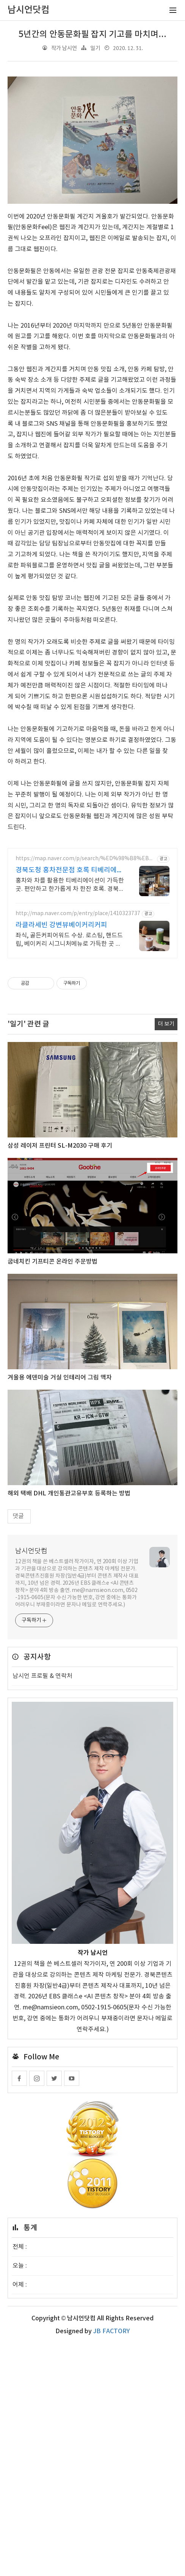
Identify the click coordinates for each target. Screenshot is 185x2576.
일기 (95, 48)
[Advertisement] (92, 122)
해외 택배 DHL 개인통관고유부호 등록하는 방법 (69, 1726)
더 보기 (166, 1256)
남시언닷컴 (31, 1784)
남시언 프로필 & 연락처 (42, 1908)
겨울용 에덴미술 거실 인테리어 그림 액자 (60, 1610)
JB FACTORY (111, 2563)
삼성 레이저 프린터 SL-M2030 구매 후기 (60, 1378)
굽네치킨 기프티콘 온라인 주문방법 (52, 1494)
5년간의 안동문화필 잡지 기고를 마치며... (92, 34)
